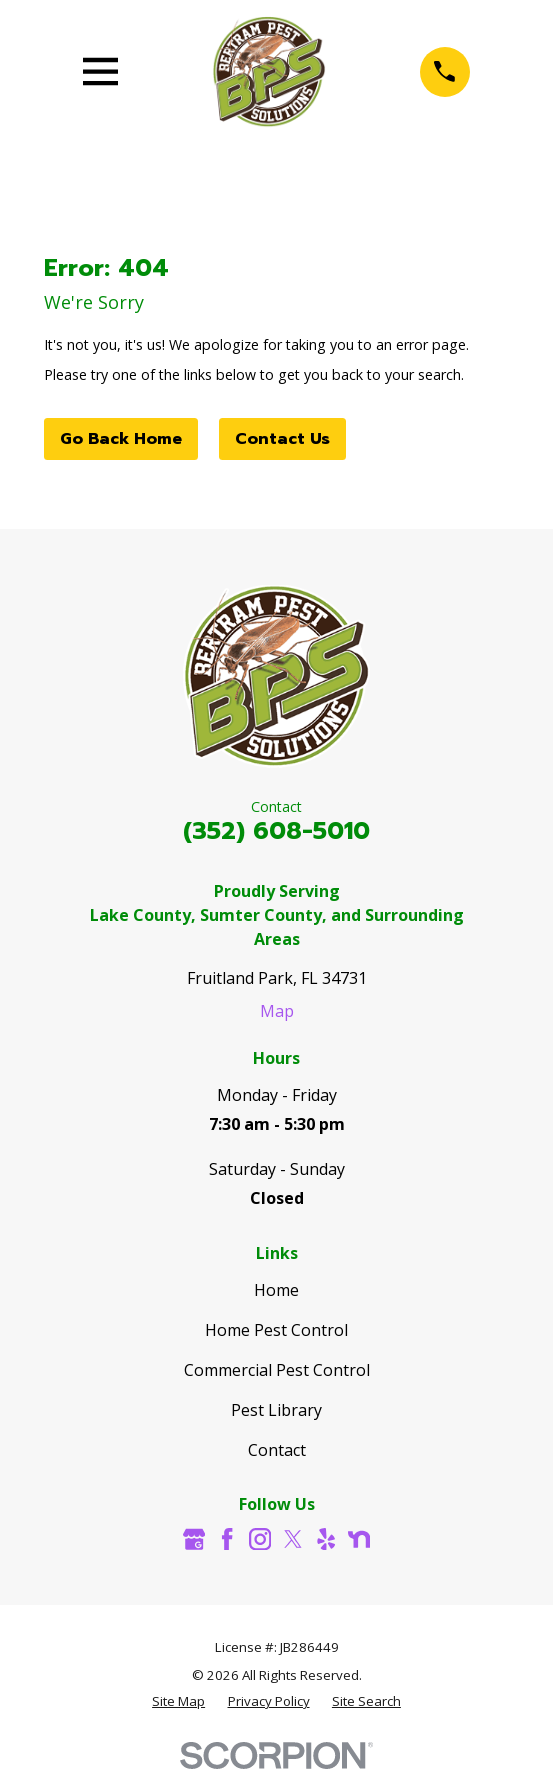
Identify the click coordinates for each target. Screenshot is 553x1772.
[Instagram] (260, 1539)
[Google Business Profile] (194, 1539)
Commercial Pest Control (277, 1370)
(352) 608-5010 (276, 831)
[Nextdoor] (359, 1539)
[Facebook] (227, 1539)
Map (277, 1011)
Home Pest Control (276, 1330)
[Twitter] (293, 1539)
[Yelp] (326, 1539)
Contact (277, 1450)
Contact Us (282, 439)
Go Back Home (121, 439)
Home (276, 1290)
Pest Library (276, 1410)
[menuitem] (178, 1702)
